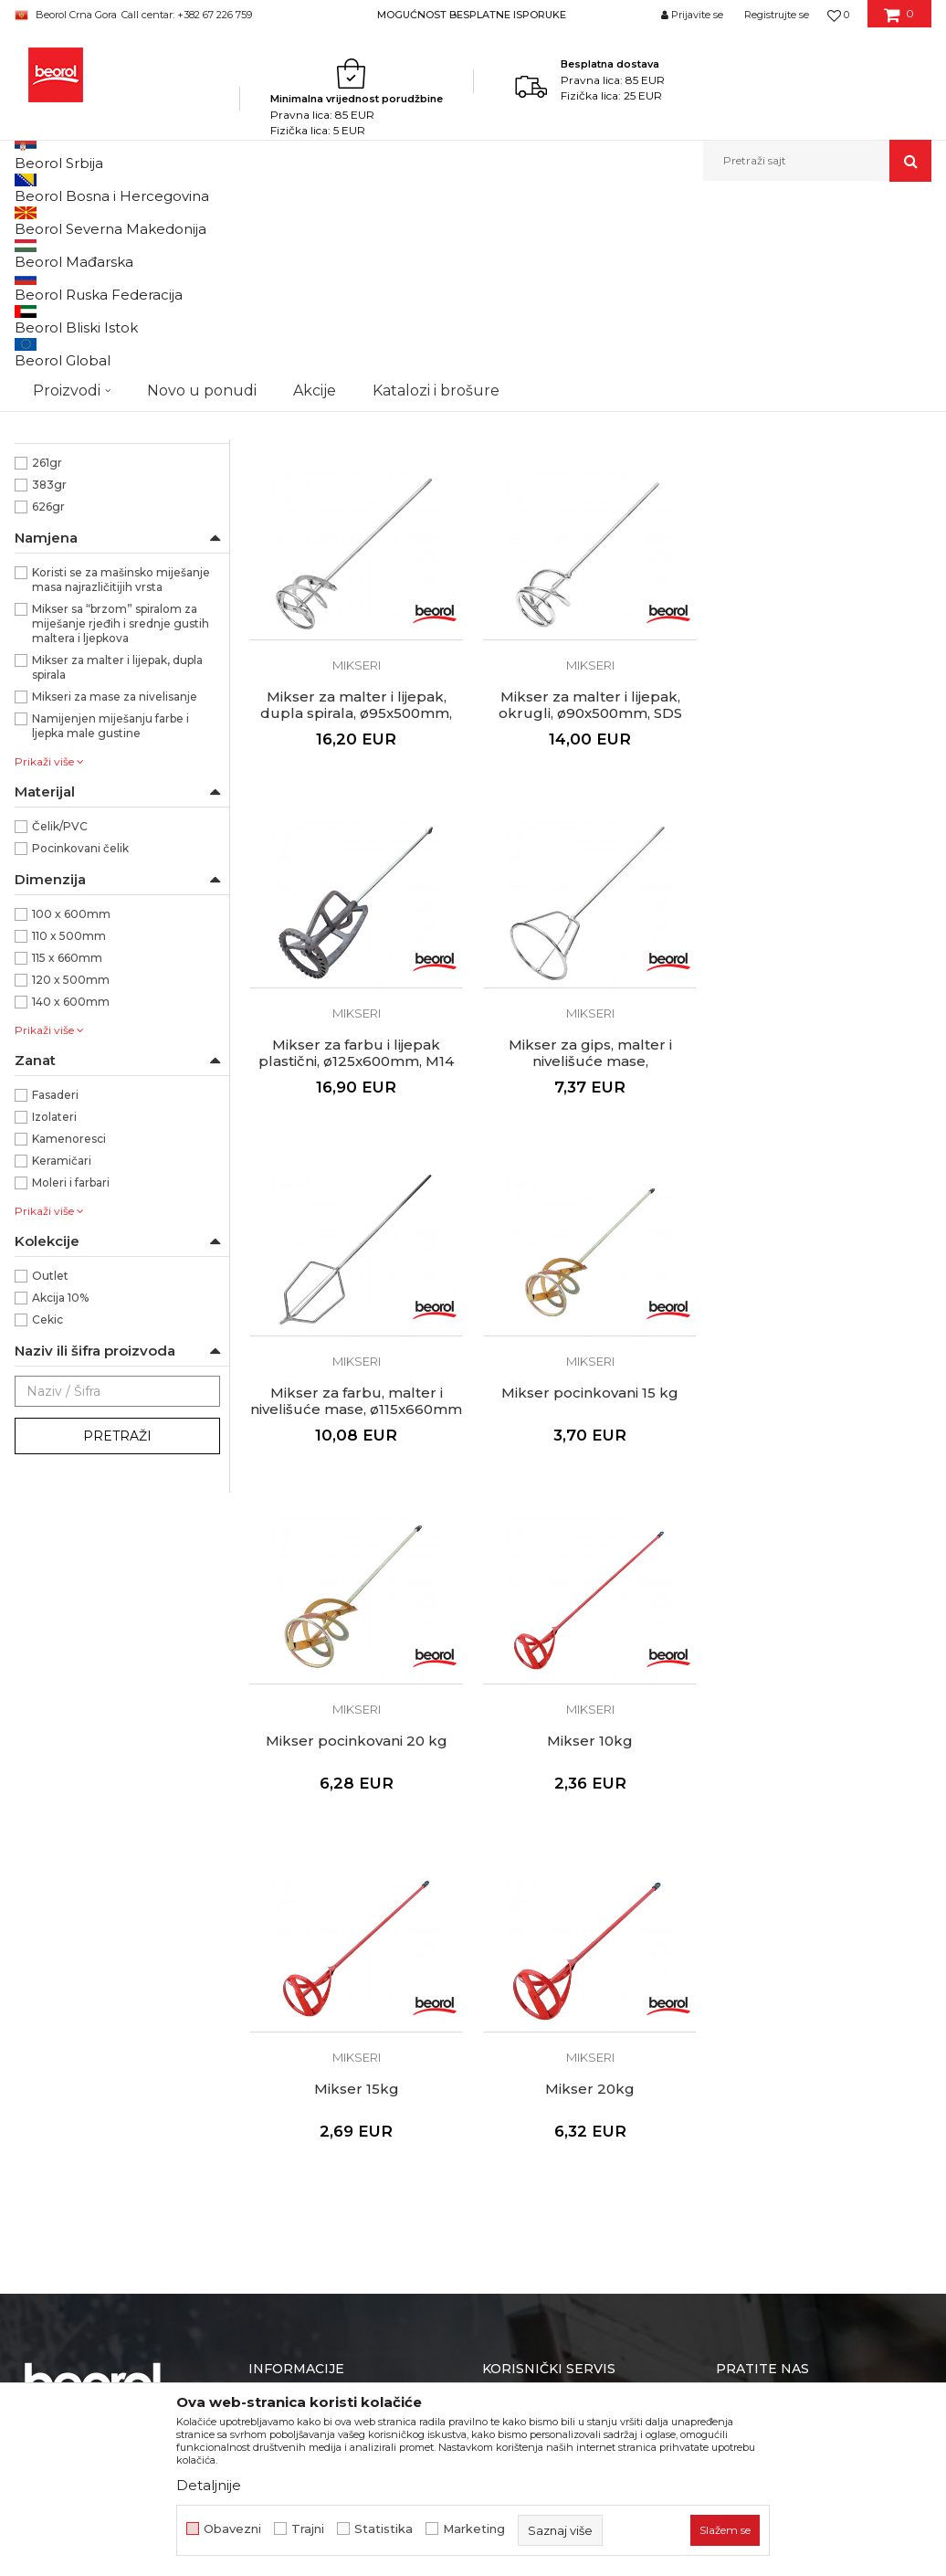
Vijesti (267, 1936)
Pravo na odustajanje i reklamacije (589, 2039)
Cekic (47, 1529)
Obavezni (232, 2529)
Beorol (50, 606)
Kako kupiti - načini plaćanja (569, 1988)
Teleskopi (50, 338)
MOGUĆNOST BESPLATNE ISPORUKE (471, 14)
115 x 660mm (67, 1167)
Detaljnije (208, 2485)
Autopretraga (386, 251)
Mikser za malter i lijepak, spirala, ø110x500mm (357, 566)
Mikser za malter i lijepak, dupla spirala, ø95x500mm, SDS (824, 574)
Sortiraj (470, 251)
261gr (47, 672)
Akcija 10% (60, 1507)
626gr (48, 716)
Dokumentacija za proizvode (339, 2013)
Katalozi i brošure (302, 1988)
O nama (274, 1911)
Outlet (50, 1485)
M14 (42, 518)
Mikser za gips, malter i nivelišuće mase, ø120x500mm (824, 922)
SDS (43, 540)
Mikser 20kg (823, 1602)
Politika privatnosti (540, 1962)
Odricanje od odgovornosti (566, 1936)
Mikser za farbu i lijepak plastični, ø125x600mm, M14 (590, 914)
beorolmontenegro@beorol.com (137, 2134)
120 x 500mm (71, 1189)
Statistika (383, 2529)
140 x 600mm (71, 1211)
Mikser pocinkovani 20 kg (824, 1254)
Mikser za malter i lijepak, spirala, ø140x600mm (590, 566)
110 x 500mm (69, 1145)
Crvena (52, 431)
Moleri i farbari (71, 1392)
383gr (49, 694)
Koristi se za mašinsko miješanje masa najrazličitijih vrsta (121, 789)
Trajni (307, 2529)
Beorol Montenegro (65, 220)
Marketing (474, 2529)
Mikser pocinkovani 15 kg (589, 1254)
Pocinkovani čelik (80, 1057)
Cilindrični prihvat (80, 496)
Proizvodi (154, 220)
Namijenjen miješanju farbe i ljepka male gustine (110, 935)
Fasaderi (55, 1304)
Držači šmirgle (63, 360)
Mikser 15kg (590, 1602)
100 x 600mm (71, 1123)
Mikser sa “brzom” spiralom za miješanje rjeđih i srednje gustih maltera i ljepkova (120, 832)
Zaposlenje (283, 1962)
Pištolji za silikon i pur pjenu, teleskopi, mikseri (489, 220)
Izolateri (54, 1326)
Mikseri (45, 294)
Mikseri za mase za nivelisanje (114, 906)
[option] (472, 14)
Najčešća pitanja (533, 2064)
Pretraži (117, 1645)
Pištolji (43, 316)
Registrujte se (776, 14)
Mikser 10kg (356, 1602)
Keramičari (61, 1370)
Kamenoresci (69, 1348)
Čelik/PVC (60, 1035)
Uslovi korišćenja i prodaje (563, 1911)
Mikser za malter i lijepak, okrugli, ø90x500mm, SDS (356, 914)
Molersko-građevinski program (273, 220)
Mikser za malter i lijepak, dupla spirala (117, 876)
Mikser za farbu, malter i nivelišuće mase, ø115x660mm (356, 1262)
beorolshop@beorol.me (154, 1993)
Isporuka (509, 2013)
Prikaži (736, 251)
